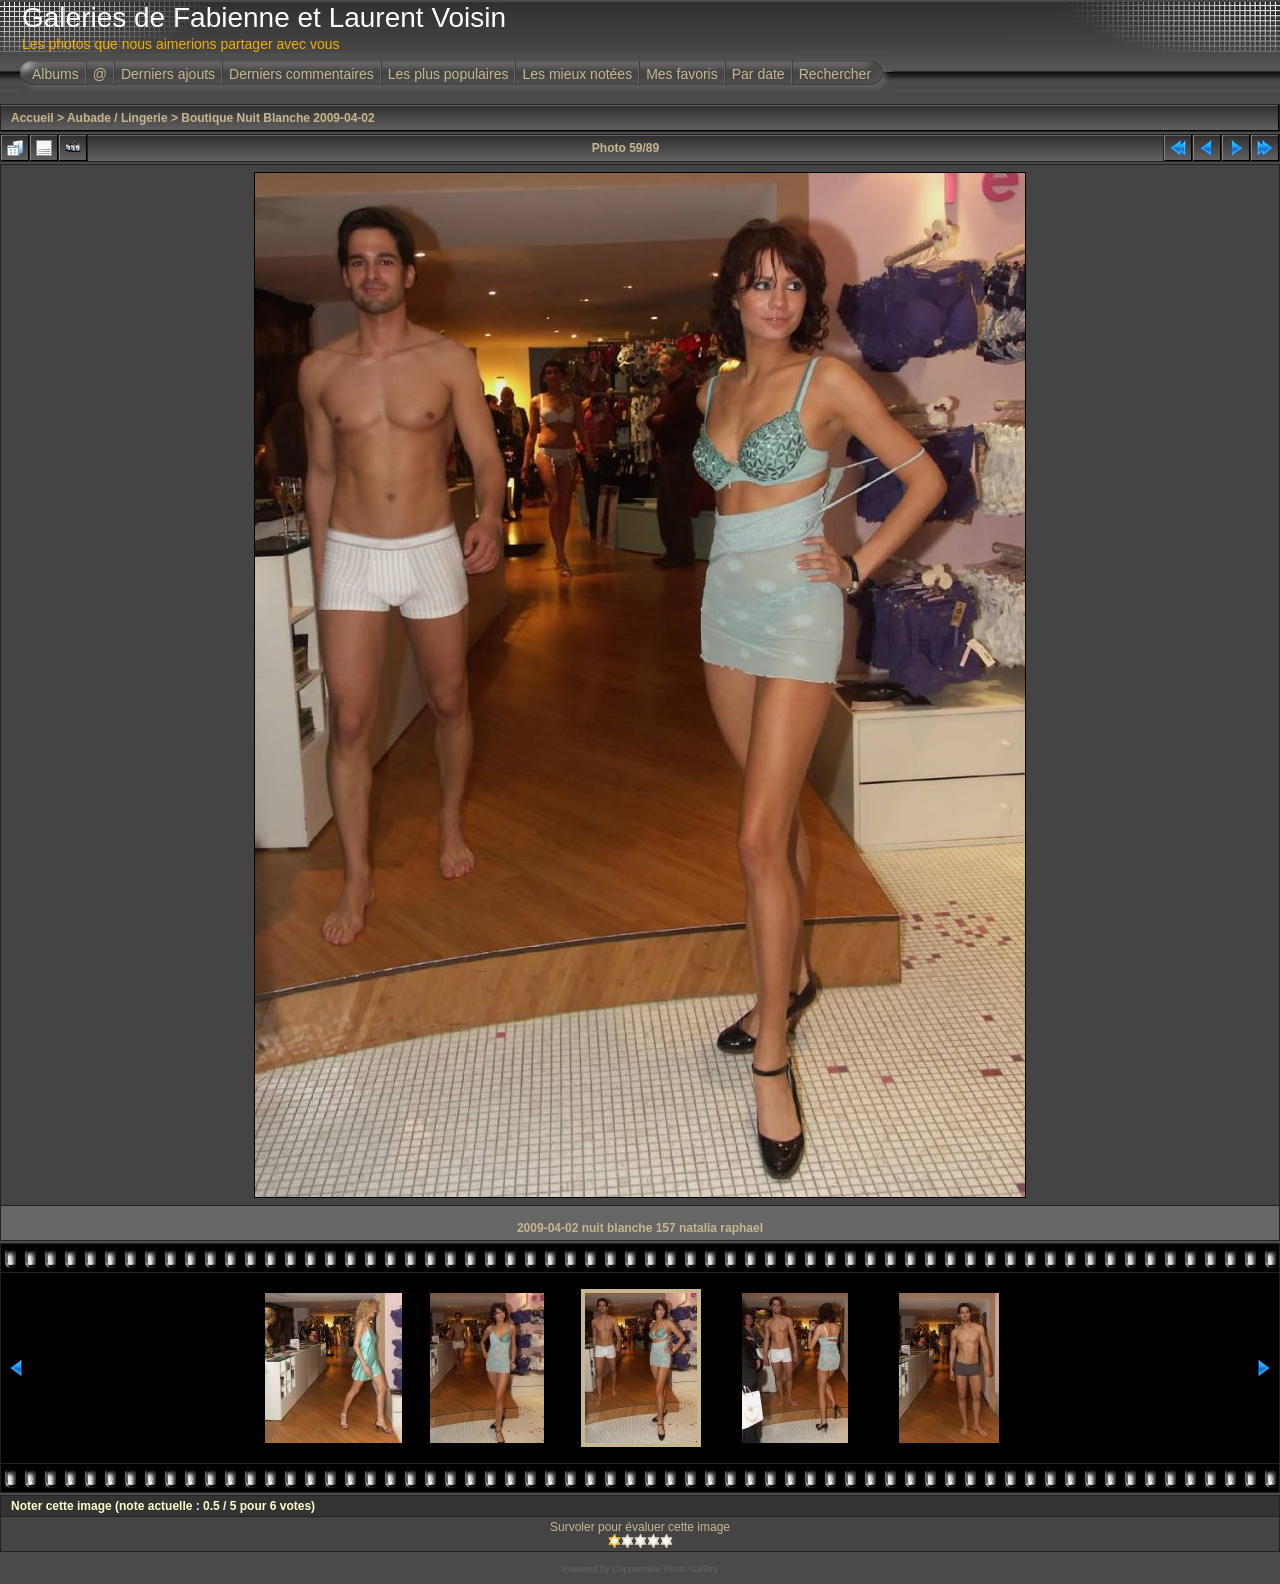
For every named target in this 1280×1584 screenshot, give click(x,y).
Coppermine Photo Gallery (665, 1569)
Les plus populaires (448, 74)
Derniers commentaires (301, 74)
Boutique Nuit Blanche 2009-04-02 (277, 118)
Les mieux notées (577, 74)
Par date (758, 74)
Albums (55, 74)
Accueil (32, 118)
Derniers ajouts (168, 74)
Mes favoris (682, 74)
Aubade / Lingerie (117, 118)
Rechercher (835, 74)
